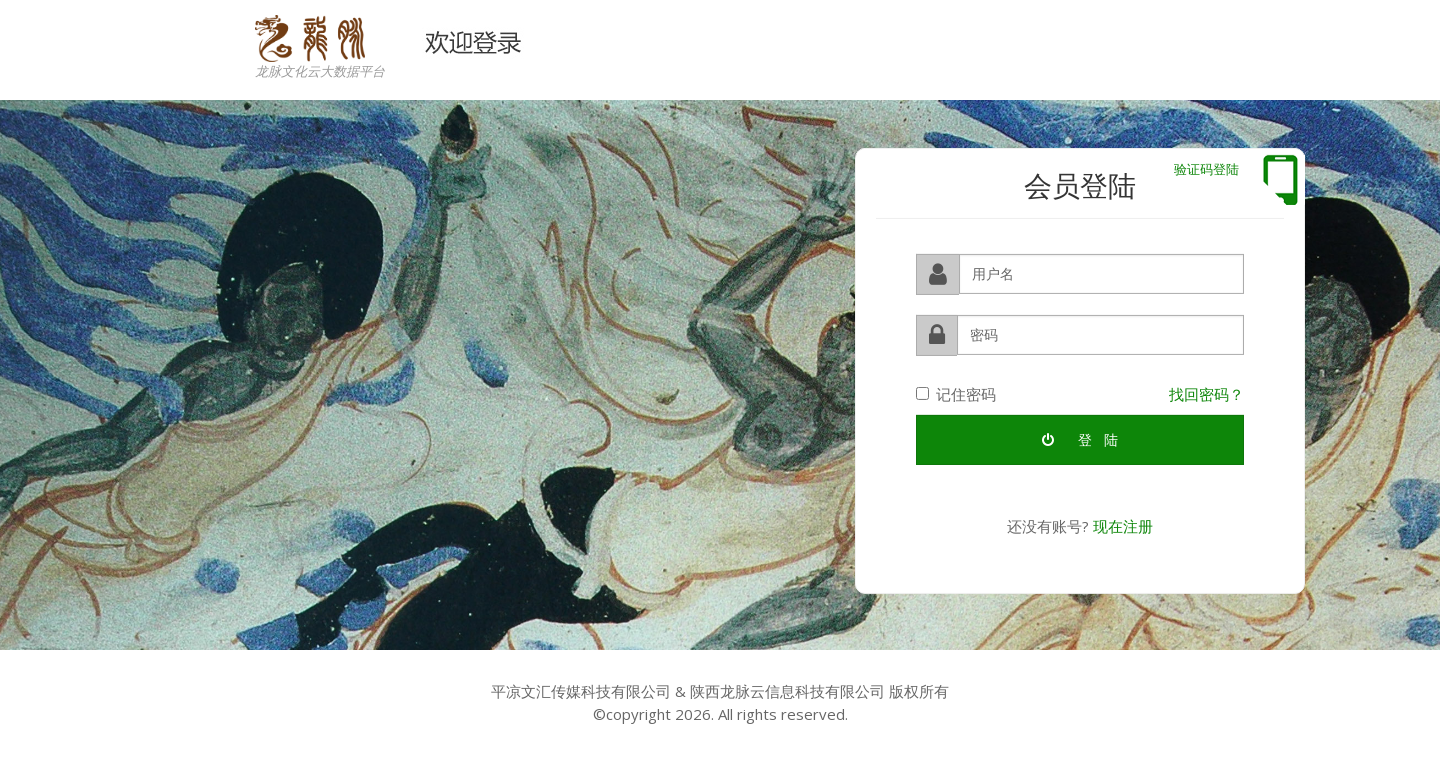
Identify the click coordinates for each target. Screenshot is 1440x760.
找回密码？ (1206, 393)
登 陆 (1080, 438)
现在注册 (1123, 525)
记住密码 (956, 393)
